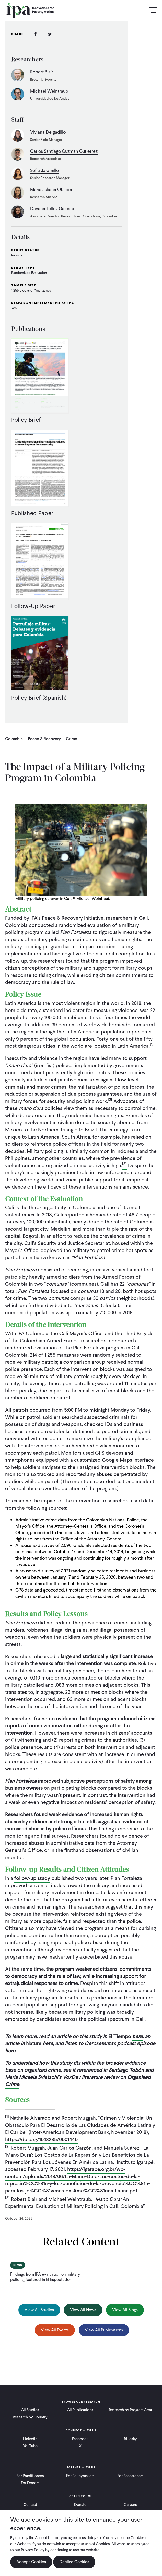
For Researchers (130, 2475)
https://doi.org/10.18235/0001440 (41, 2139)
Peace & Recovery (44, 739)
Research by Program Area (130, 2410)
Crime (71, 739)
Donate (80, 2504)
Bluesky (130, 2438)
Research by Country (30, 2417)
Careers (130, 2504)
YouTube (30, 2446)
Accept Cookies (31, 2562)
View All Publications (104, 2330)
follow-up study (32, 1878)
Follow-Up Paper (33, 606)
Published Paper (32, 513)
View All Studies (39, 2310)
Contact (30, 2504)
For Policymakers (80, 2475)
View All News (83, 2310)
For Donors (30, 2483)
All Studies (30, 2410)
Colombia (14, 739)
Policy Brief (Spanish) (39, 697)
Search (142, 11)
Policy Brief (26, 419)
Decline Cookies (74, 2562)
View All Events (55, 2330)
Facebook (80, 2438)
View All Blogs (125, 2310)
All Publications (80, 2410)
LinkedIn (30, 2438)
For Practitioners (30, 2475)
